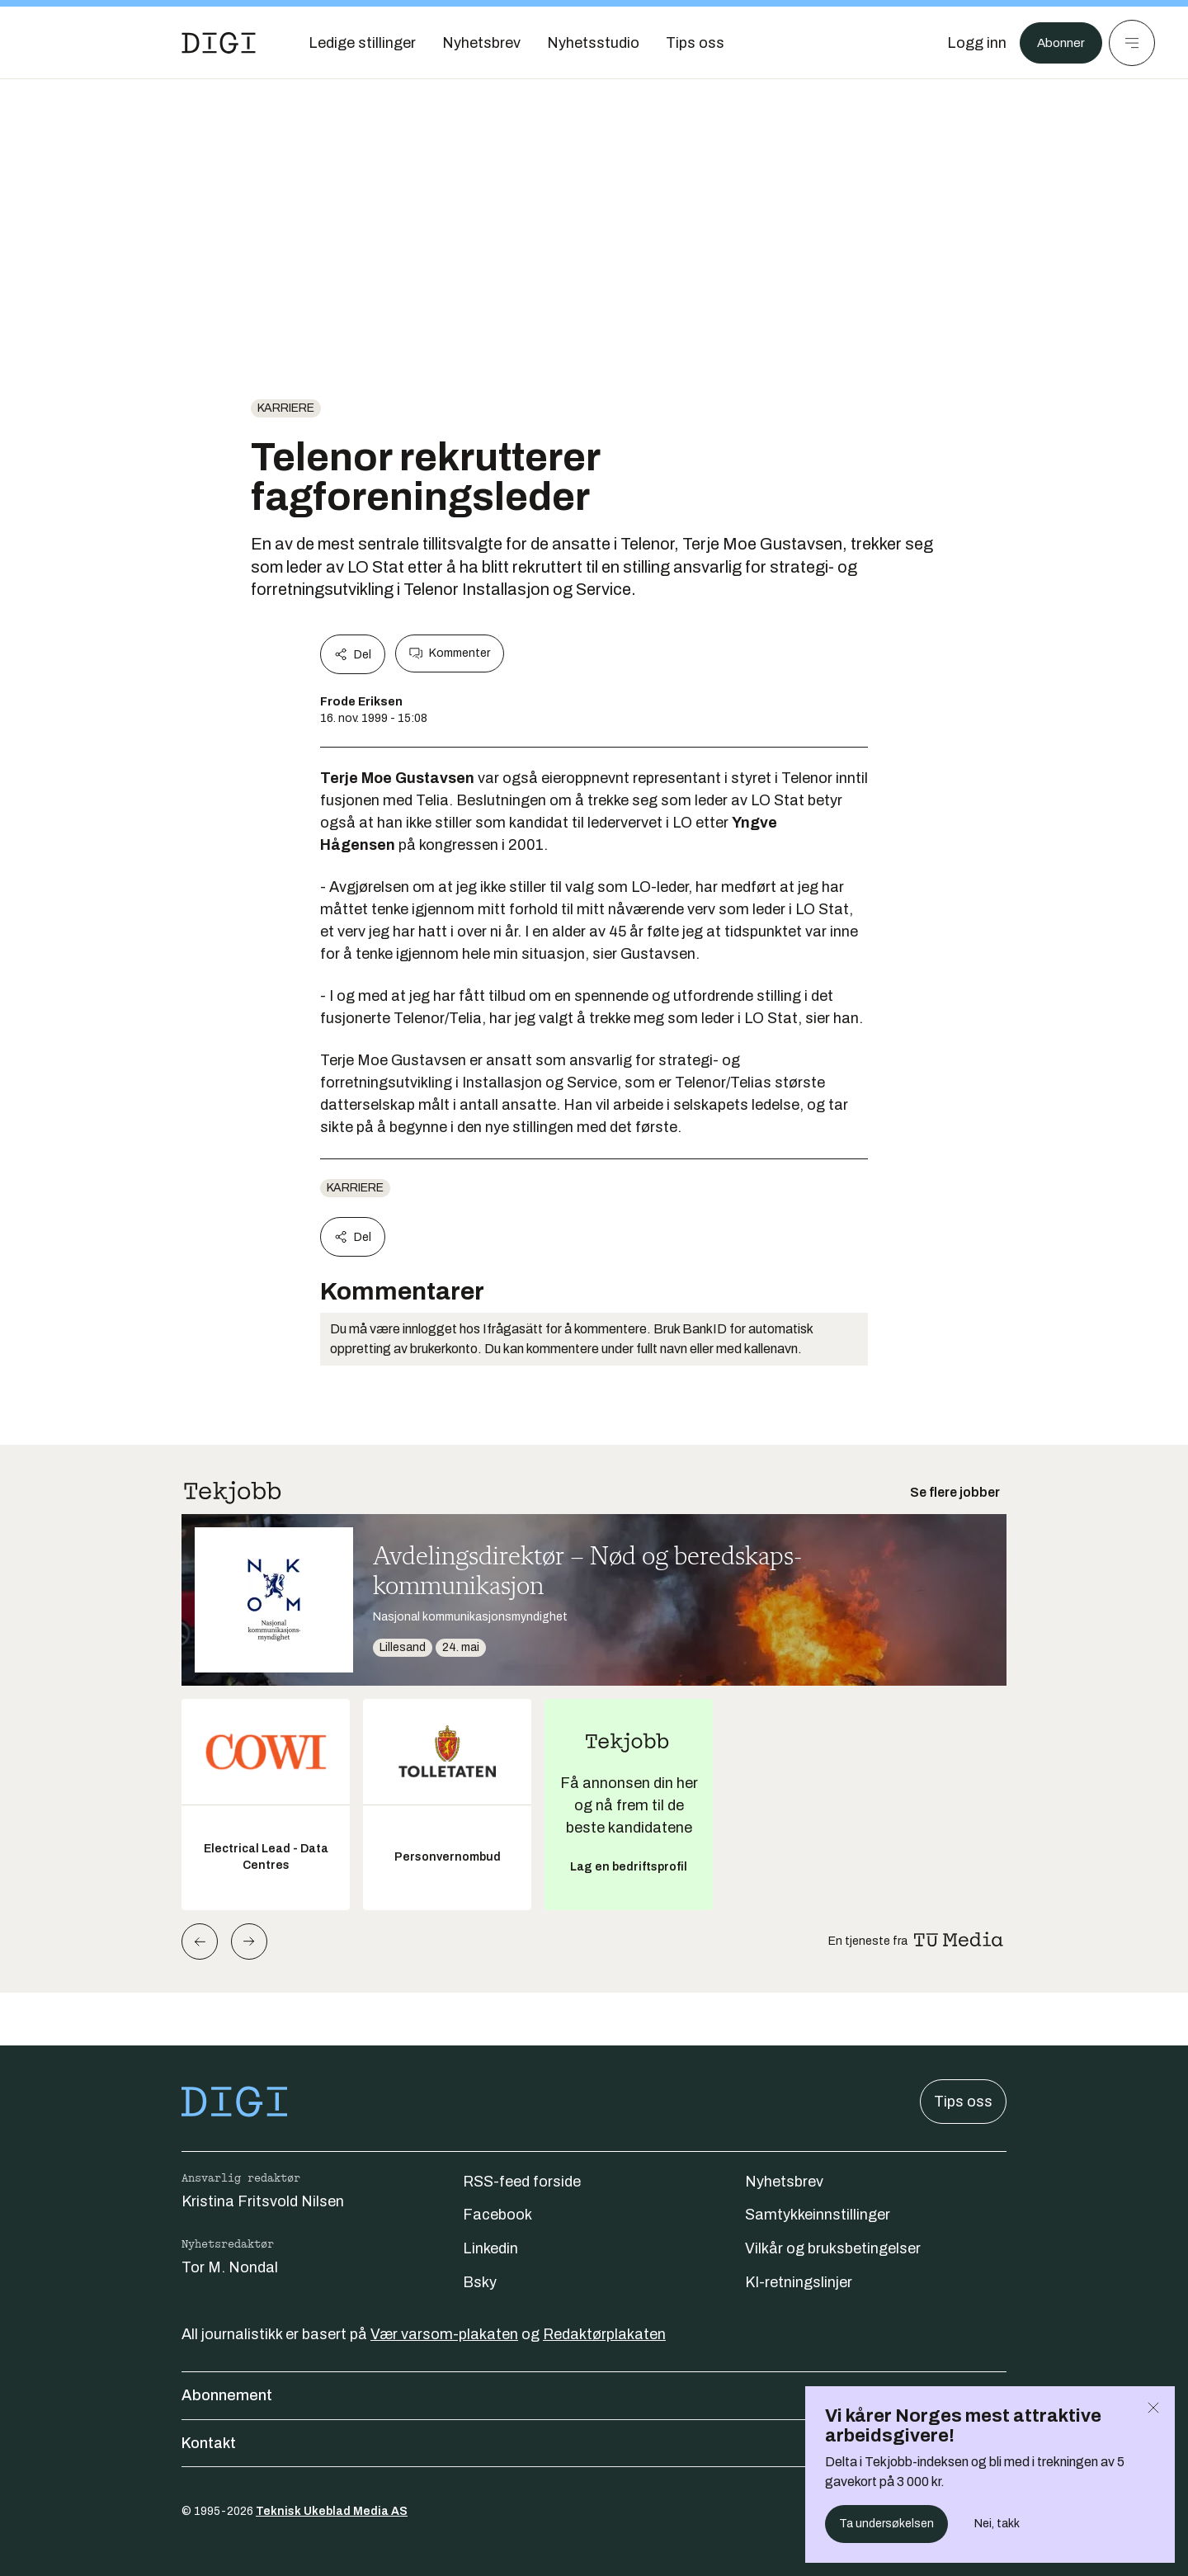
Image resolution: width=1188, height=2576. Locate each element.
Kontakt (594, 2443)
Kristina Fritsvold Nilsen (263, 2201)
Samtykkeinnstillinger (817, 2214)
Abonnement (594, 2395)
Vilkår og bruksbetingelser (833, 2248)
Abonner (1056, 43)
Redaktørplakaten (604, 2334)
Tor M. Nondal (230, 2267)
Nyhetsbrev (784, 2181)
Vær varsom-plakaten (444, 2334)
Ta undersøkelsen (886, 2523)
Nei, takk (997, 2523)
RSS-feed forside (522, 2181)
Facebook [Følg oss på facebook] (497, 2214)
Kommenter (449, 653)
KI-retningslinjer (798, 2282)
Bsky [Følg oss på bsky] (480, 2282)
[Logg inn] (967, 42)
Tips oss (963, 2101)
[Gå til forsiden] (219, 43)
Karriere (285, 408)
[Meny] (1132, 43)
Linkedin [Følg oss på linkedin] (490, 2248)
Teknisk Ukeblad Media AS (332, 2511)
